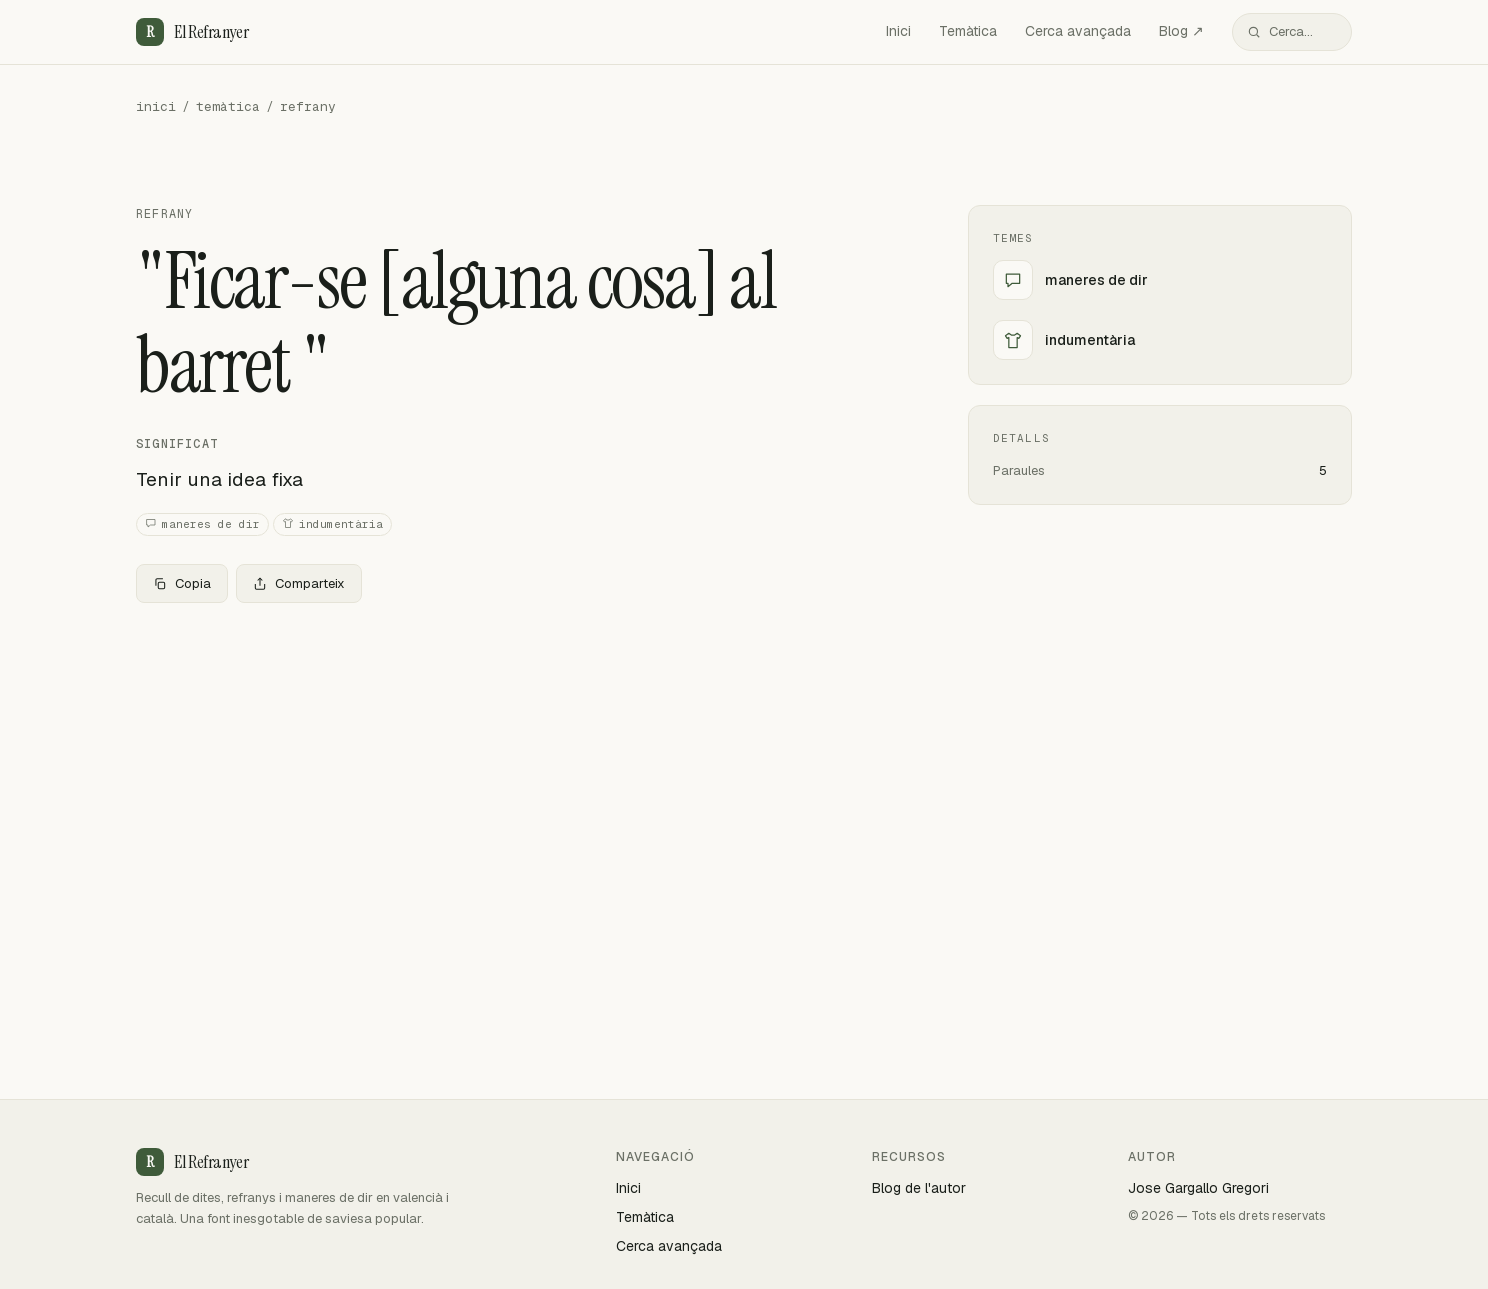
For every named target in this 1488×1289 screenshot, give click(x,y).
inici (156, 106)
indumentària (332, 524)
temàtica (228, 106)
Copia (182, 583)
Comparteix (299, 583)
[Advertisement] (520, 767)
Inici (898, 31)
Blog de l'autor (919, 1188)
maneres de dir (202, 524)
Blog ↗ (1181, 31)
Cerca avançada (1078, 31)
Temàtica (968, 31)
